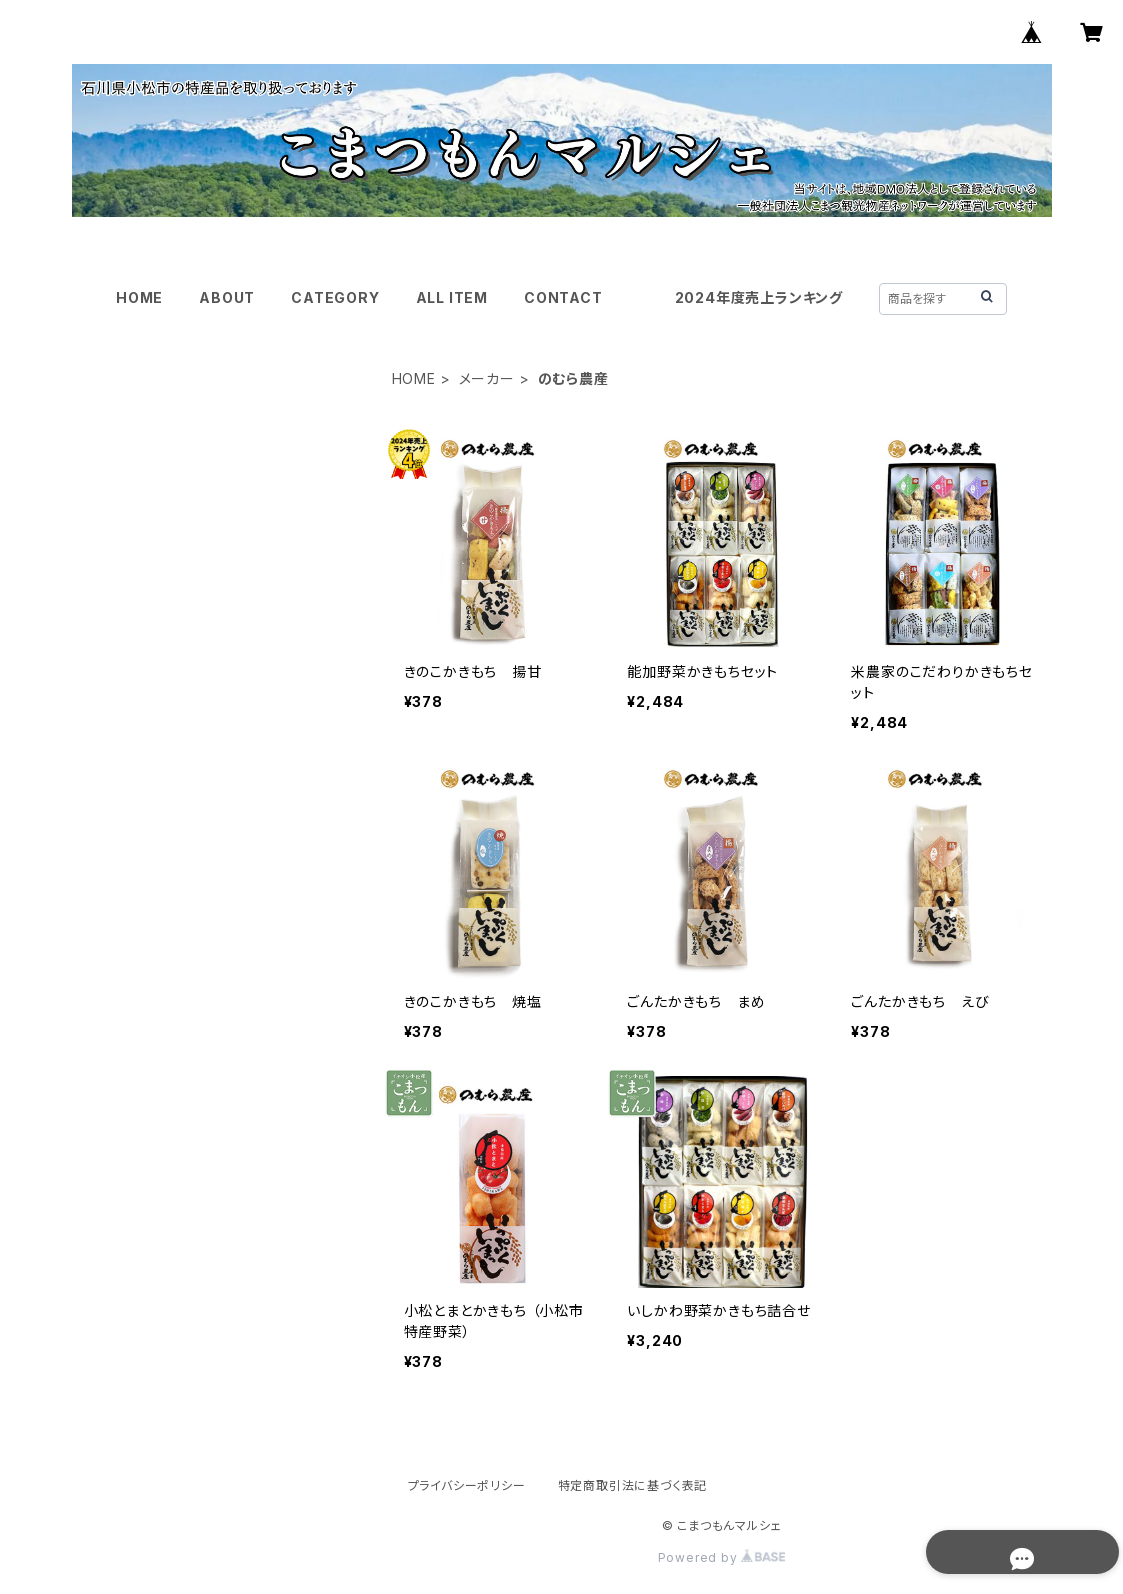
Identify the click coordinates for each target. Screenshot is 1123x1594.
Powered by (722, 1557)
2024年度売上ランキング (759, 297)
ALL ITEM (452, 297)
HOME (139, 297)
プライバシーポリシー (467, 1485)
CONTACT (563, 297)
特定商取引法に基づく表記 (633, 1485)
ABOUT (227, 297)
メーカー (487, 378)
